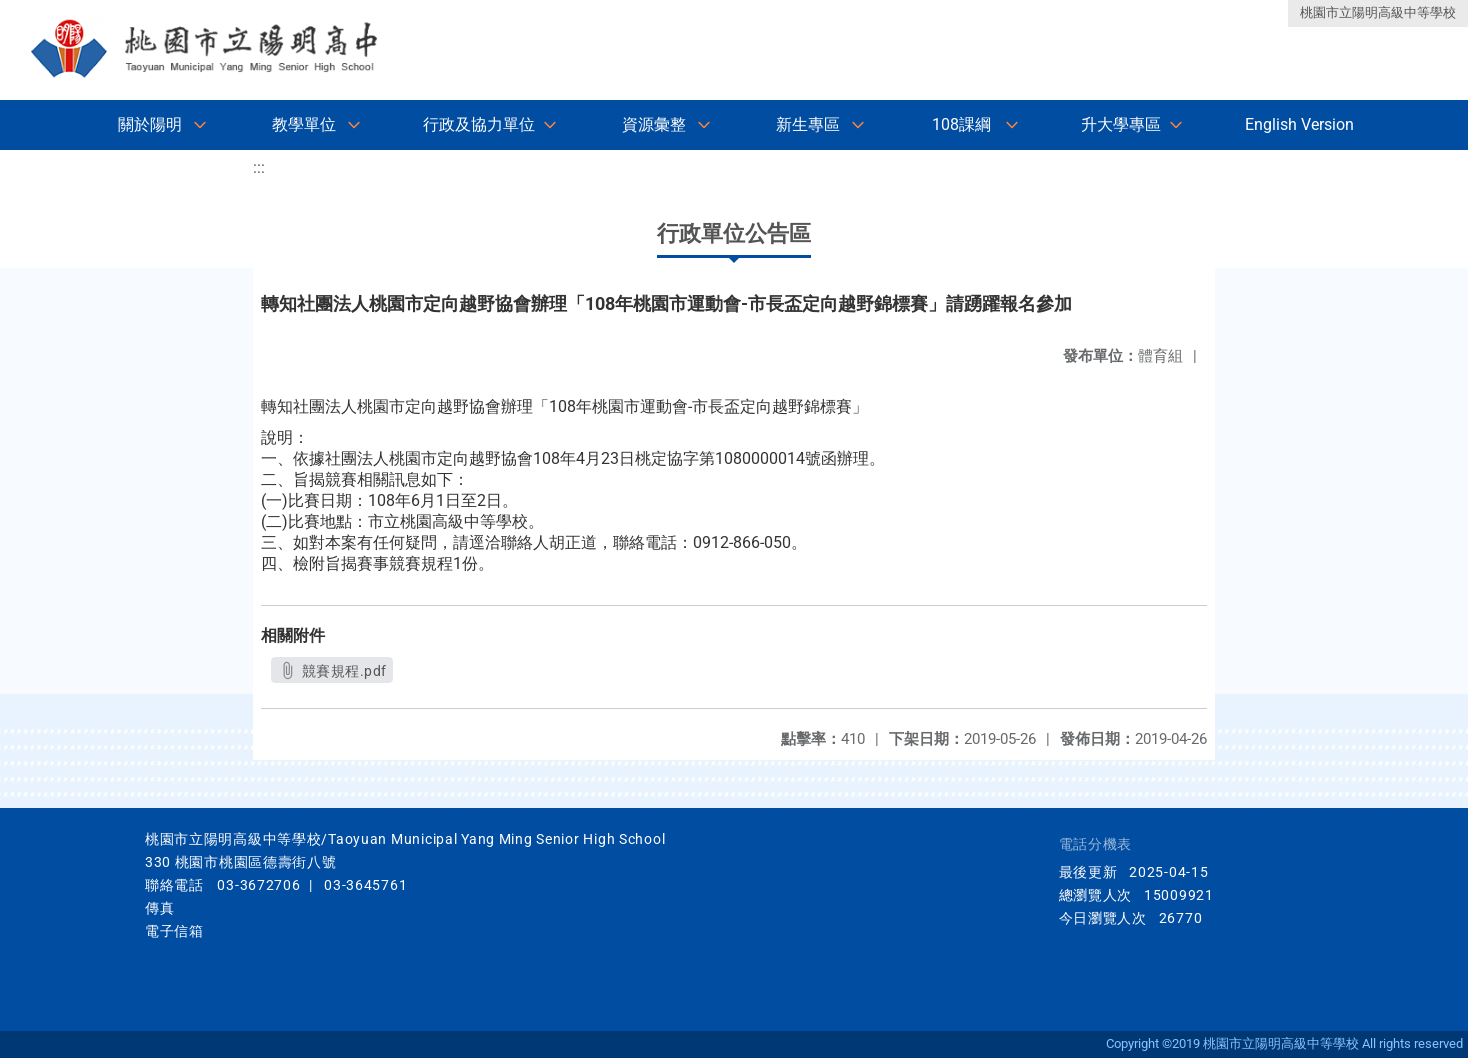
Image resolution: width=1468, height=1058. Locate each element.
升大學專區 (1121, 124)
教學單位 (304, 124)
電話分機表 (1096, 844)
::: (259, 167)
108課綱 (961, 124)
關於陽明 (150, 124)
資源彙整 (654, 124)
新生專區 (808, 124)
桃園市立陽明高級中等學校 (1378, 12)
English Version (1299, 124)
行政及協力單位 (479, 124)
